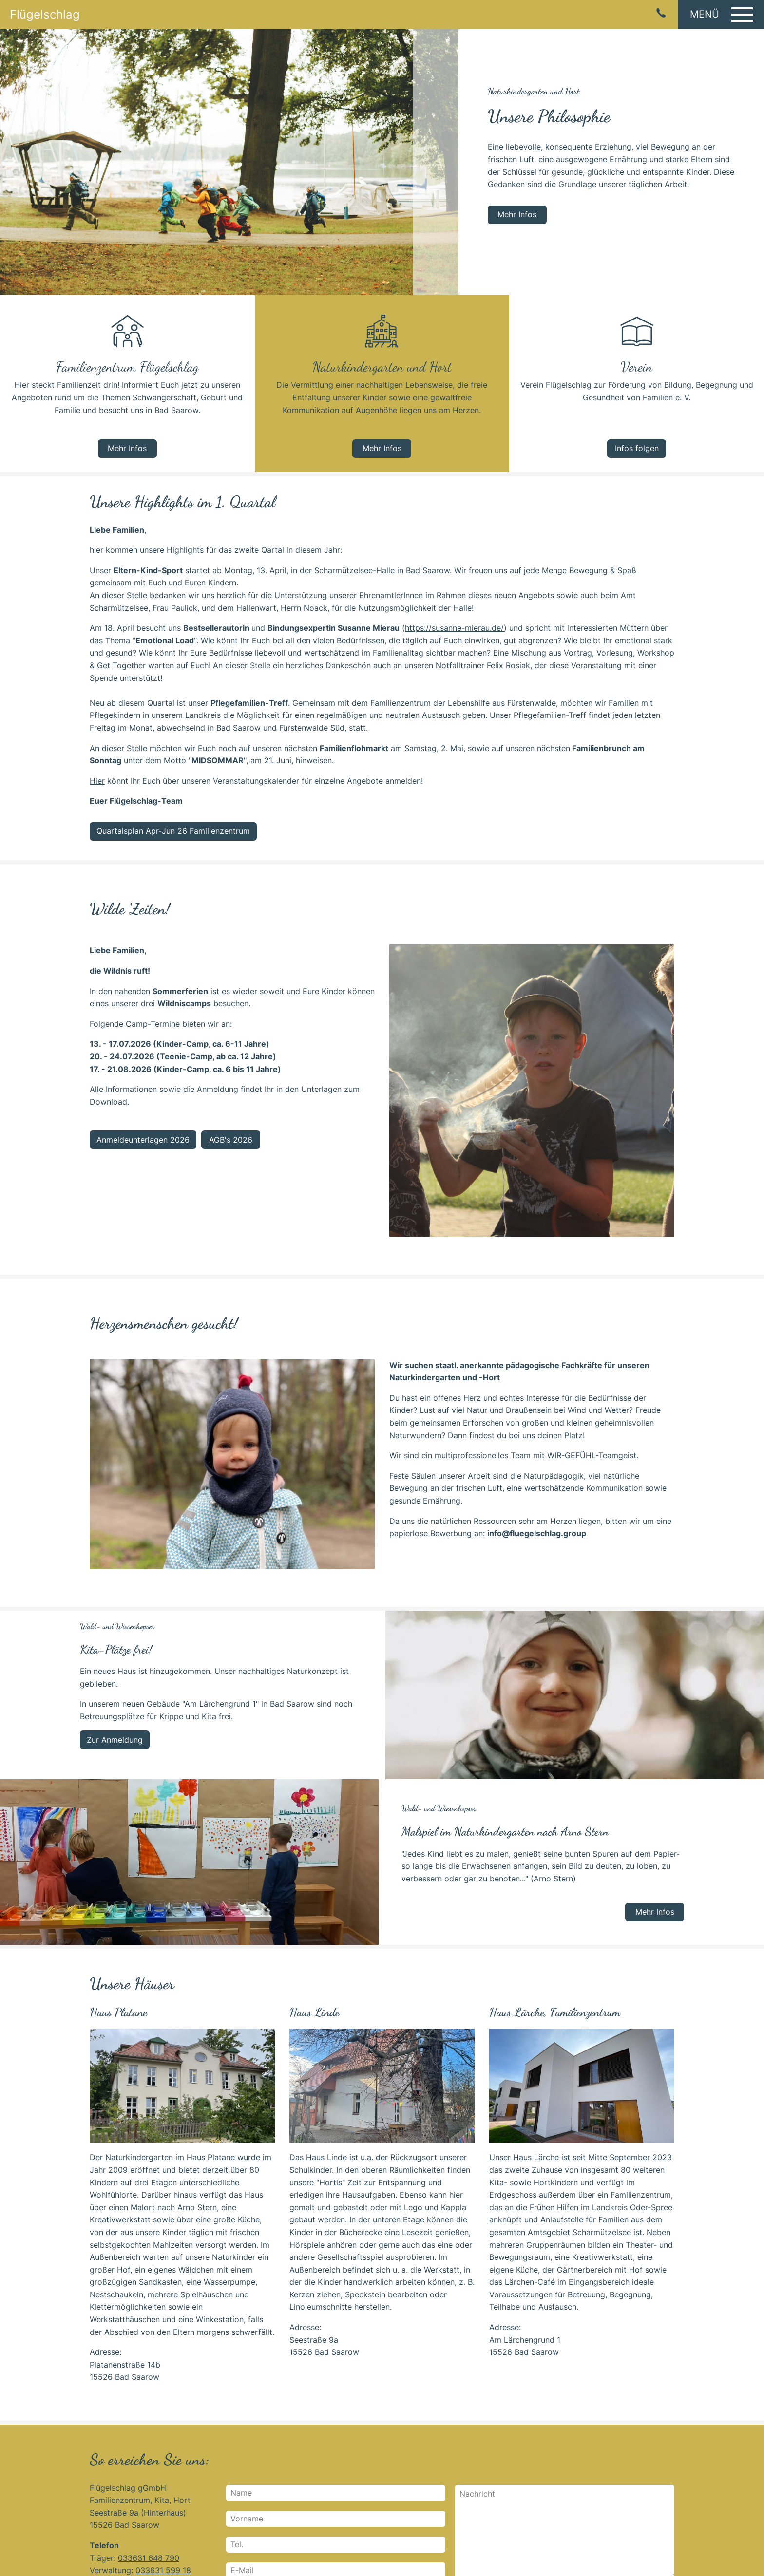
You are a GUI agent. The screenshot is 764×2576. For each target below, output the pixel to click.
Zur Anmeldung (115, 1740)
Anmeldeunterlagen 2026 (143, 1140)
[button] (721, 14)
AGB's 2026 (230, 1140)
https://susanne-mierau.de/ (454, 628)
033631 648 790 (148, 2558)
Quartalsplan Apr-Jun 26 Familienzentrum (173, 831)
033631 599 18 (163, 2570)
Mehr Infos (516, 214)
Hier (97, 781)
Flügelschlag (45, 14)
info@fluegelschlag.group (536, 1533)
